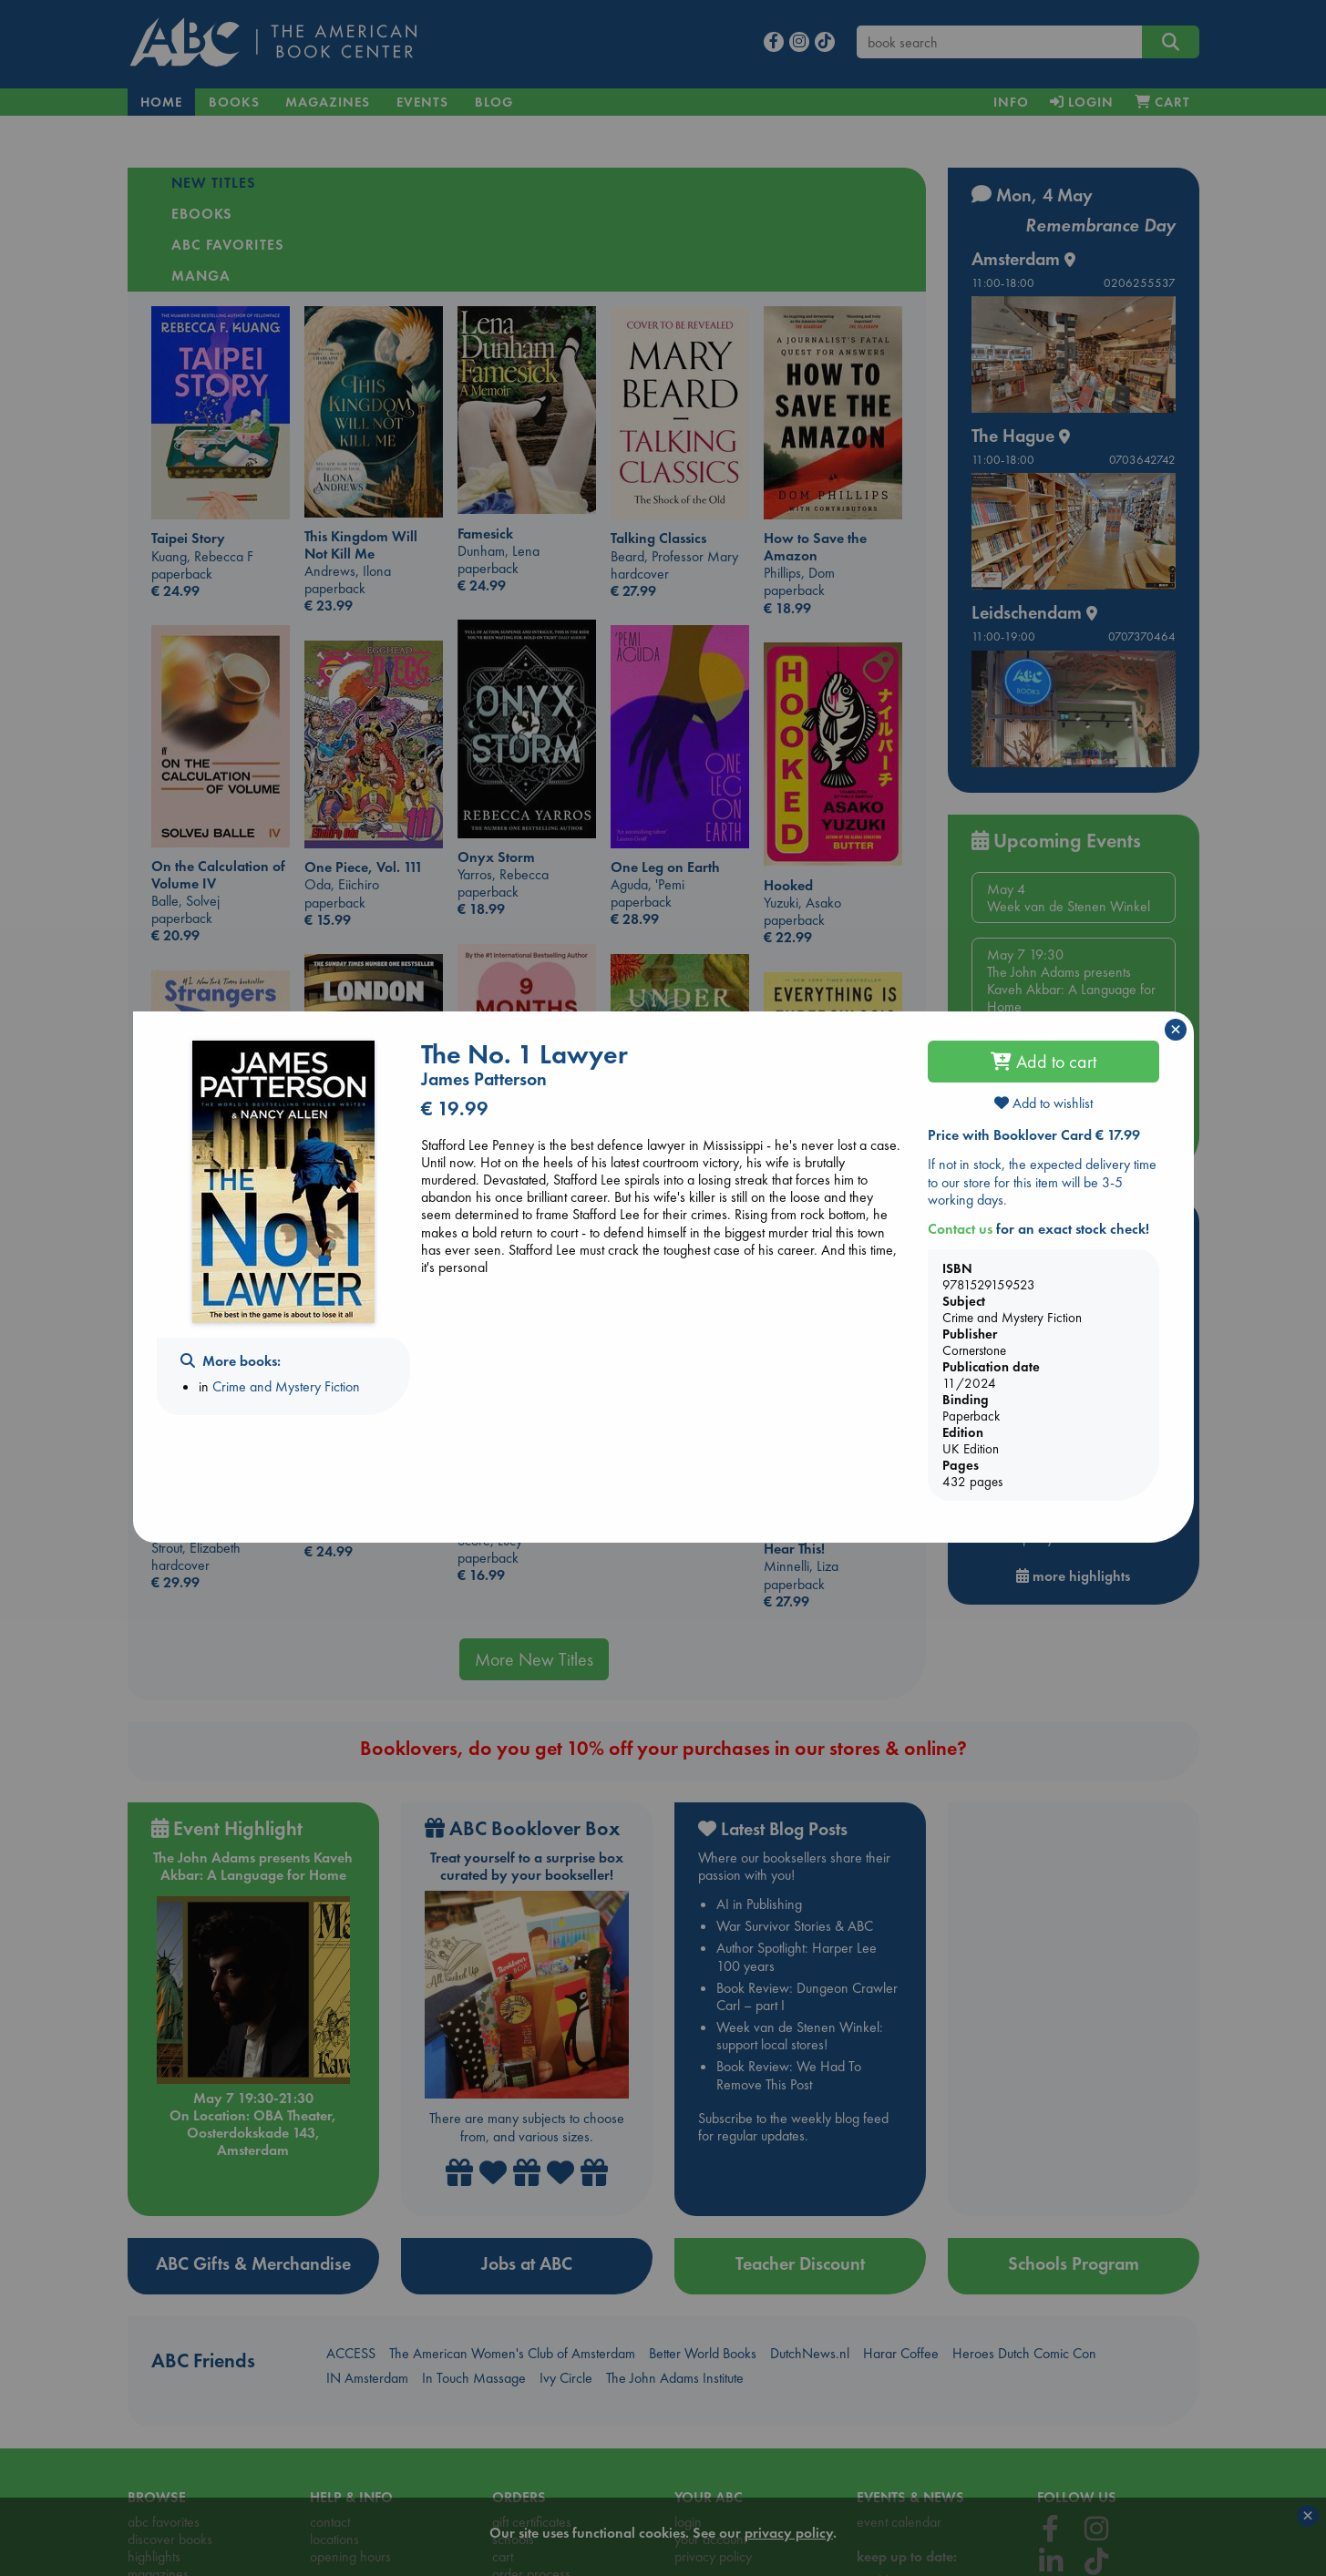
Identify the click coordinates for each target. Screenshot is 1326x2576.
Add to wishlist (1043, 1103)
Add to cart (1043, 1061)
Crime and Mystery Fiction (286, 1386)
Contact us (960, 1228)
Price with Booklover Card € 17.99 (1034, 1134)
